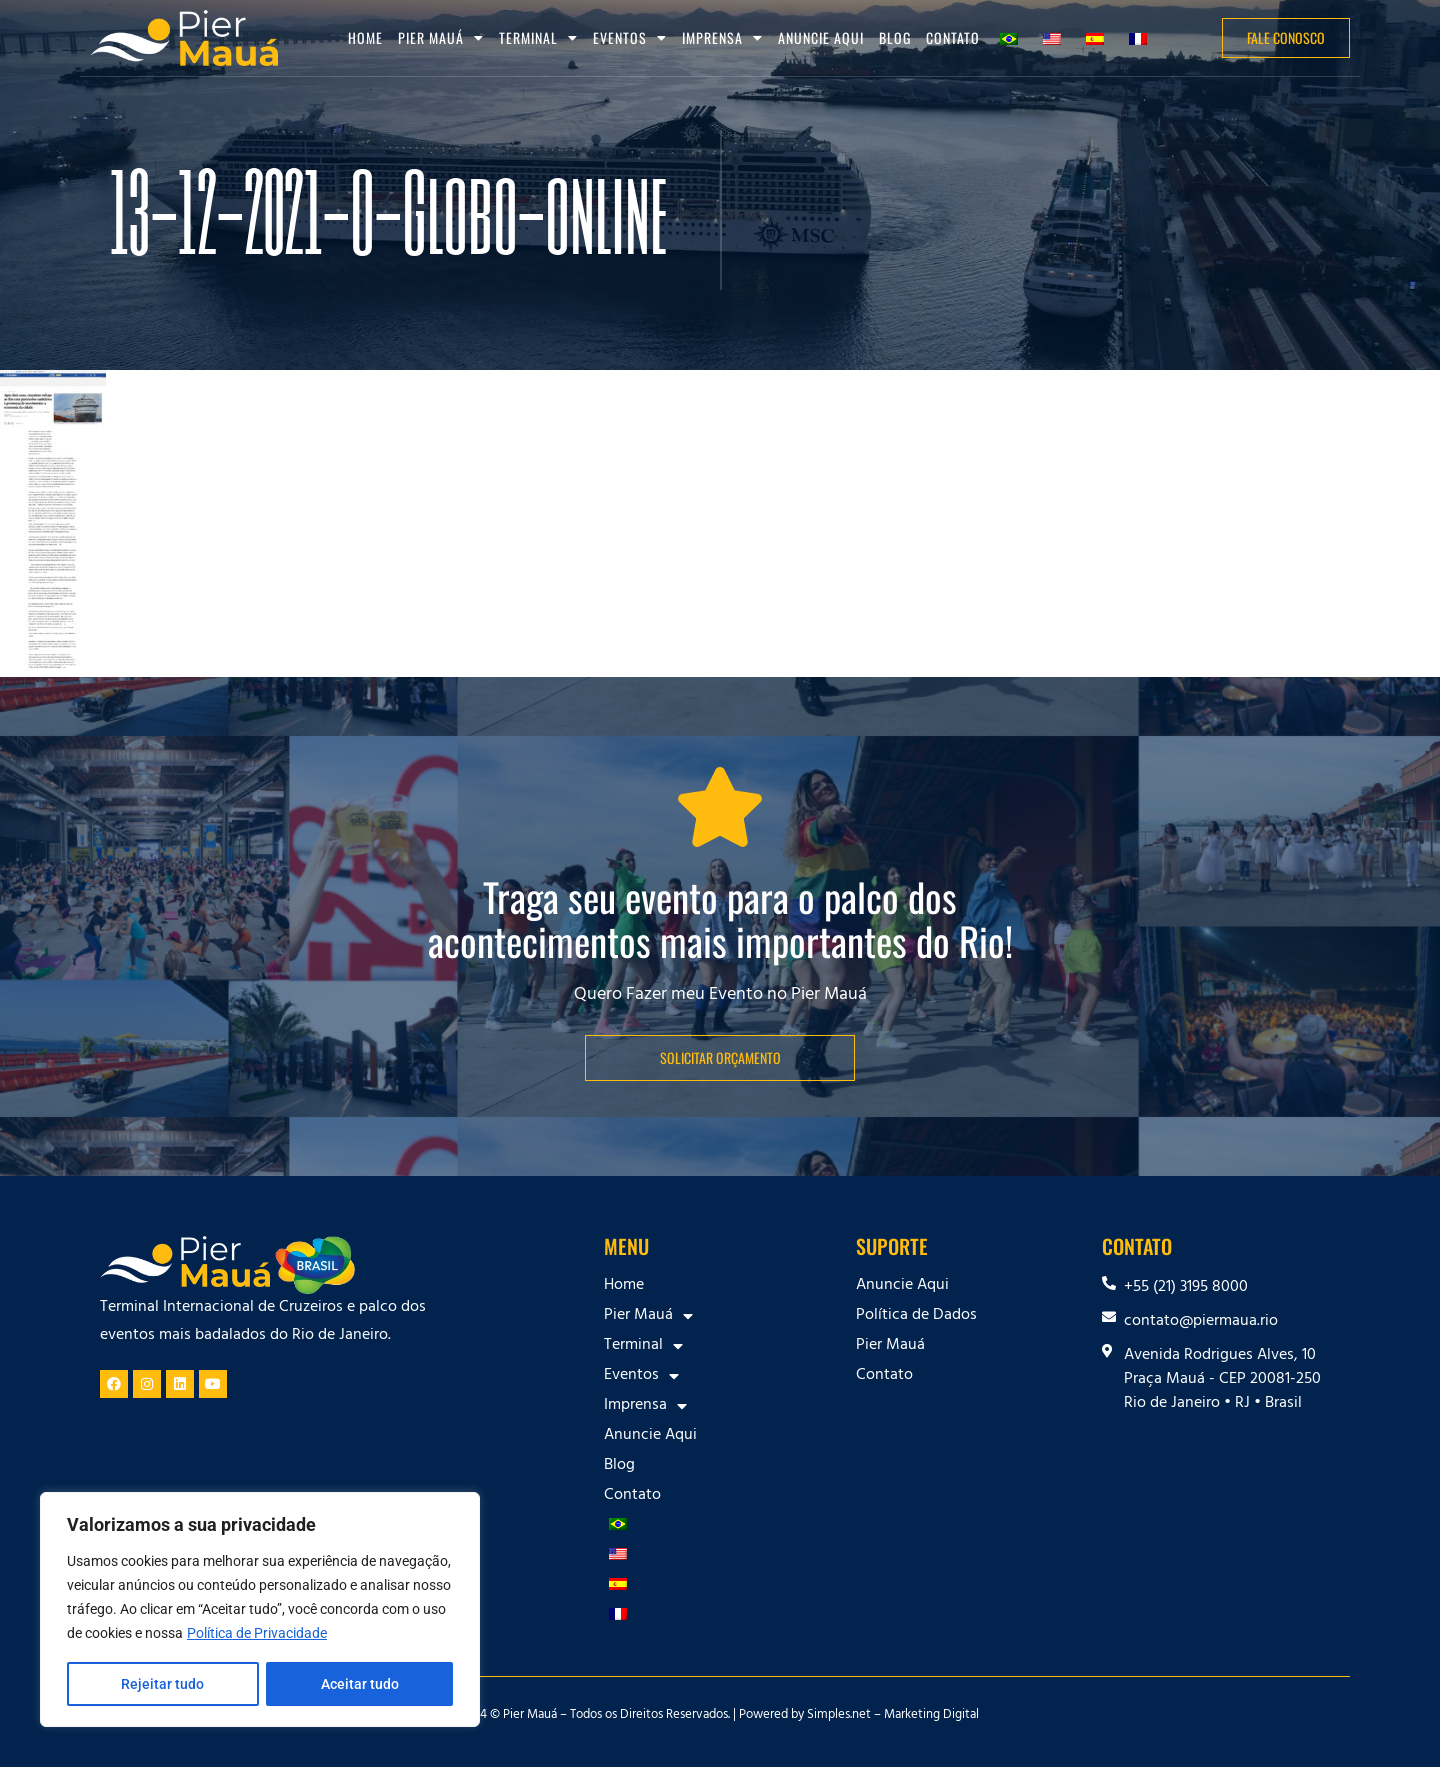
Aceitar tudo (360, 1684)
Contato (953, 37)
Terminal (538, 38)
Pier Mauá (441, 38)
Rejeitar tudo (162, 1684)
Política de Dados (916, 1316)
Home (365, 37)
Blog (895, 37)
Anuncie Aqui (821, 37)
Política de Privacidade (257, 1634)
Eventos (630, 38)
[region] (260, 1610)
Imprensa (722, 38)
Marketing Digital (931, 1716)
